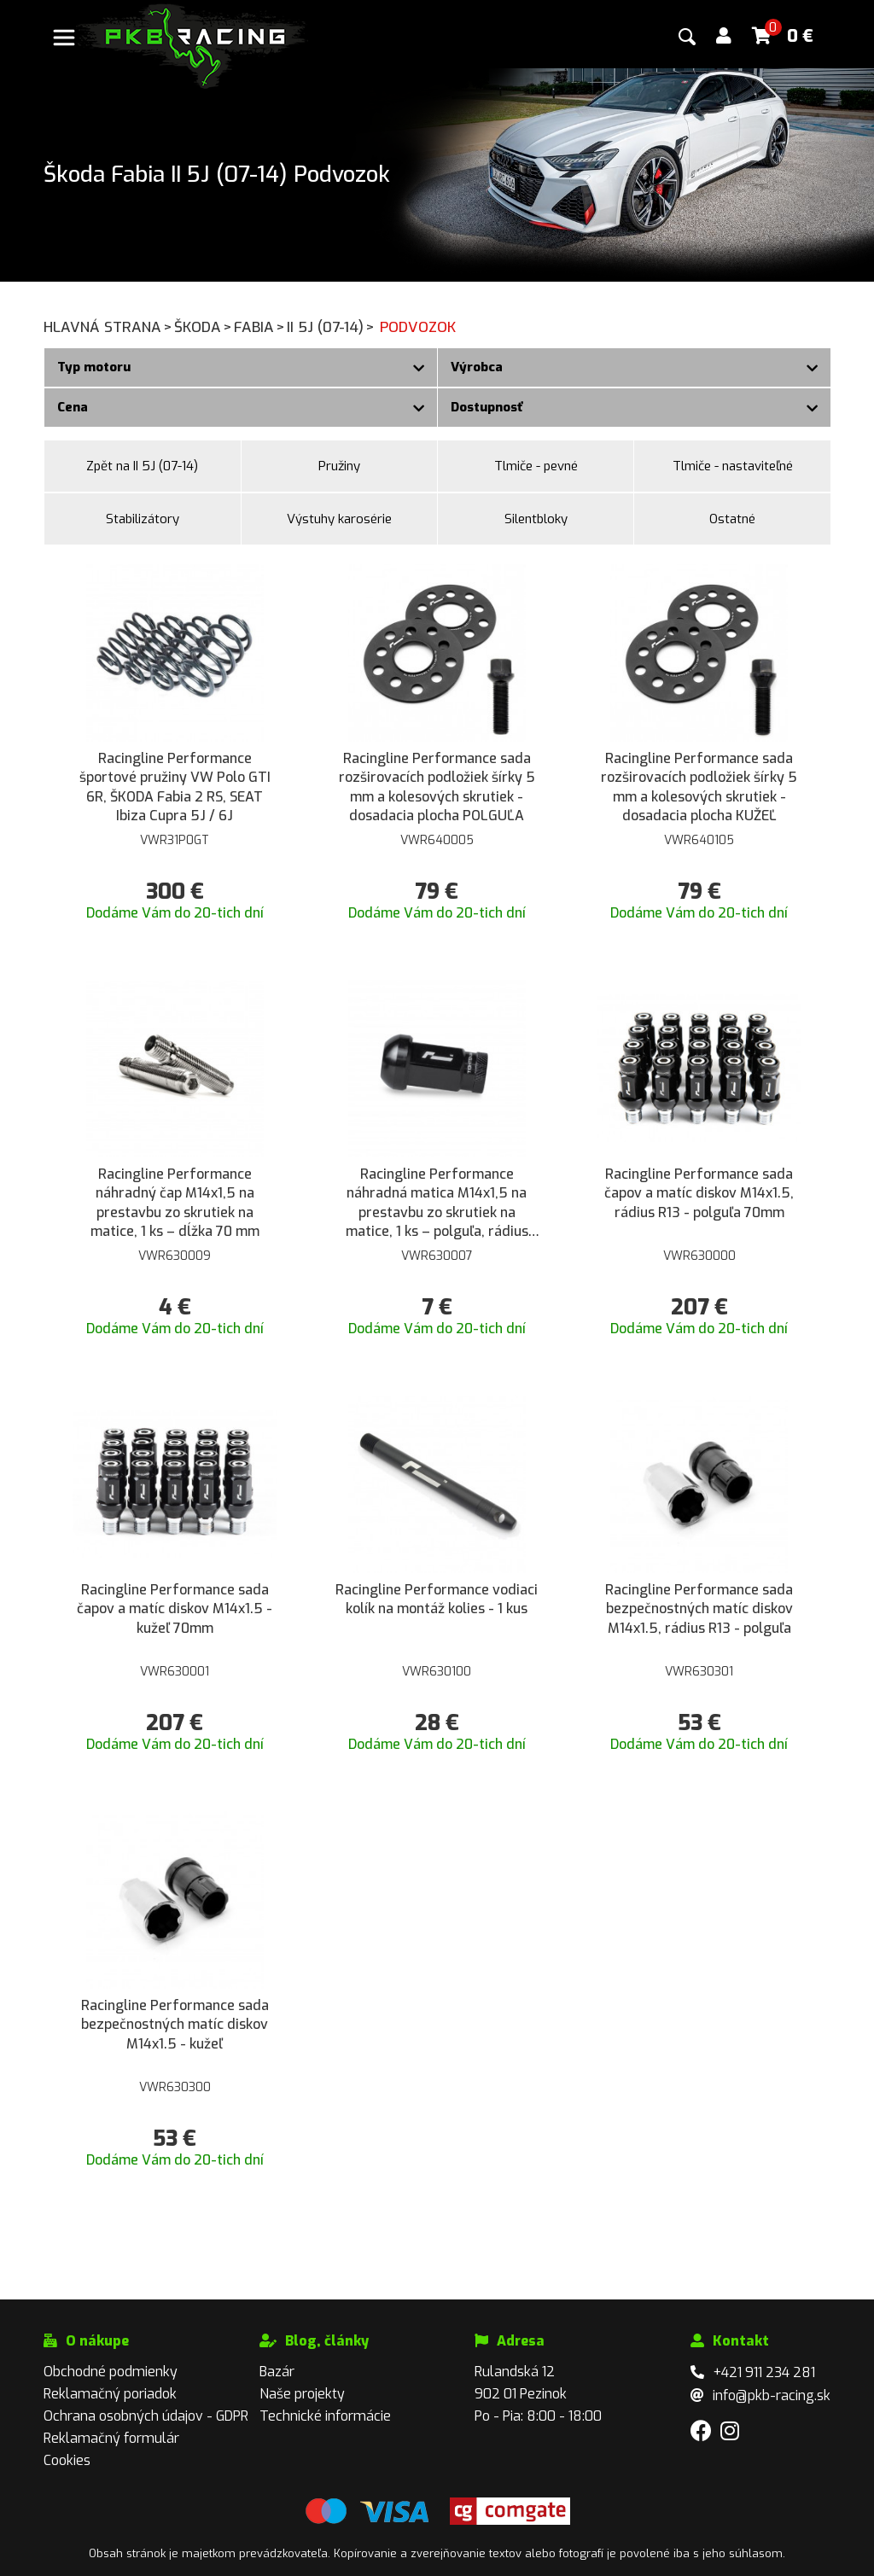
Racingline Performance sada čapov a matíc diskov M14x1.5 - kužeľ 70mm (174, 1609)
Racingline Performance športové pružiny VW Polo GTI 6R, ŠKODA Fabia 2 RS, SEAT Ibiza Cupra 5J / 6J (175, 787)
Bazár (276, 2372)
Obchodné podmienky (111, 2372)
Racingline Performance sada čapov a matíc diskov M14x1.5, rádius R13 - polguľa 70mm (699, 1193)
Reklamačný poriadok (110, 2394)
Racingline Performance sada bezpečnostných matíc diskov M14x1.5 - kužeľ (175, 2024)
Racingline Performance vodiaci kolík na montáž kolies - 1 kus (436, 1599)
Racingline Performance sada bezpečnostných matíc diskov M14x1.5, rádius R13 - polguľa (699, 1609)
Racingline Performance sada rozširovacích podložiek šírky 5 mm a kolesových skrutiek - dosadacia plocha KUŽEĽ (699, 787)
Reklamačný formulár (111, 2438)
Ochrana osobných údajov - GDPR (146, 2416)
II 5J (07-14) (331, 327)
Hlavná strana (109, 327)
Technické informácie (325, 2416)
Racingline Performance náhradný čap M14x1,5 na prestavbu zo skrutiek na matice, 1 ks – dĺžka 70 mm (174, 1202)
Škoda (204, 327)
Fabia (260, 327)
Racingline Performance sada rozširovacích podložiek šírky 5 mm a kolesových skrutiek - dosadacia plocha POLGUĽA (437, 787)
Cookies (67, 2460)
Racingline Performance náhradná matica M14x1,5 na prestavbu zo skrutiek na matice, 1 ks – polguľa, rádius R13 (437, 1203)
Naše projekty (302, 2394)
